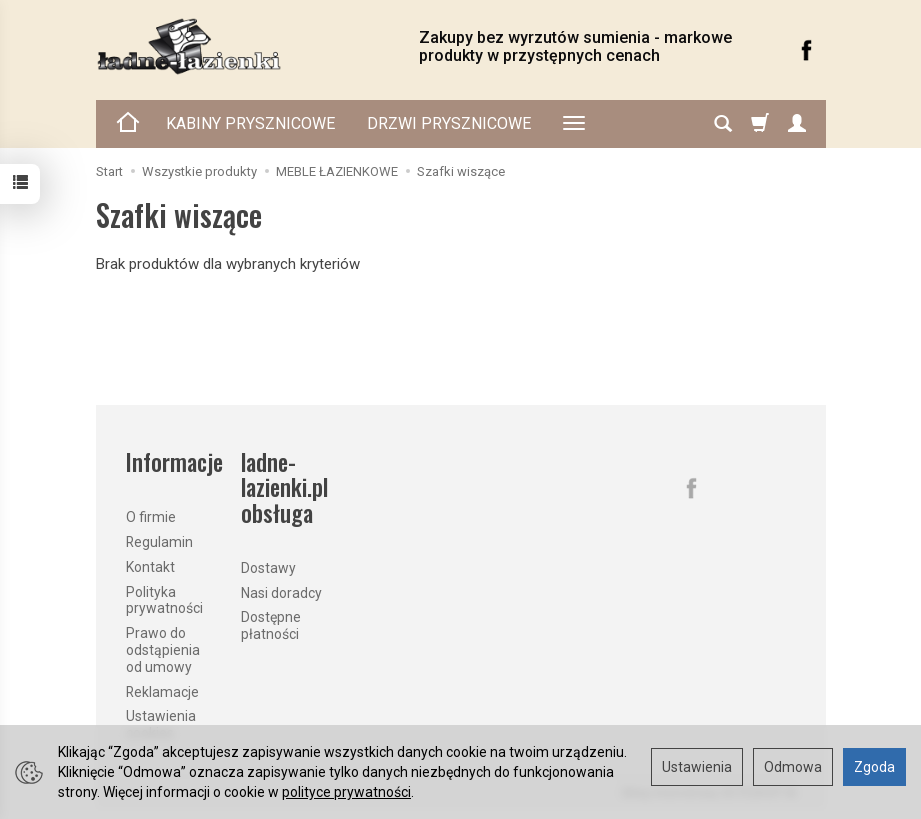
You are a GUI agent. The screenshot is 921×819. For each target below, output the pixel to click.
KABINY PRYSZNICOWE (250, 123)
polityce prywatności (346, 792)
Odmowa (793, 767)
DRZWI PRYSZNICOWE (449, 123)
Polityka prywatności (164, 600)
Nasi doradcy (281, 593)
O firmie (151, 517)
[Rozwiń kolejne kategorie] (574, 124)
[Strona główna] (242, 46)
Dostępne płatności (271, 625)
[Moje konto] (797, 124)
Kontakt (150, 567)
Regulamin (159, 542)
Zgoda (874, 767)
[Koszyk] (760, 124)
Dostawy (268, 568)
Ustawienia (697, 767)
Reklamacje (162, 692)
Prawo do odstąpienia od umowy (163, 650)
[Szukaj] (723, 124)
